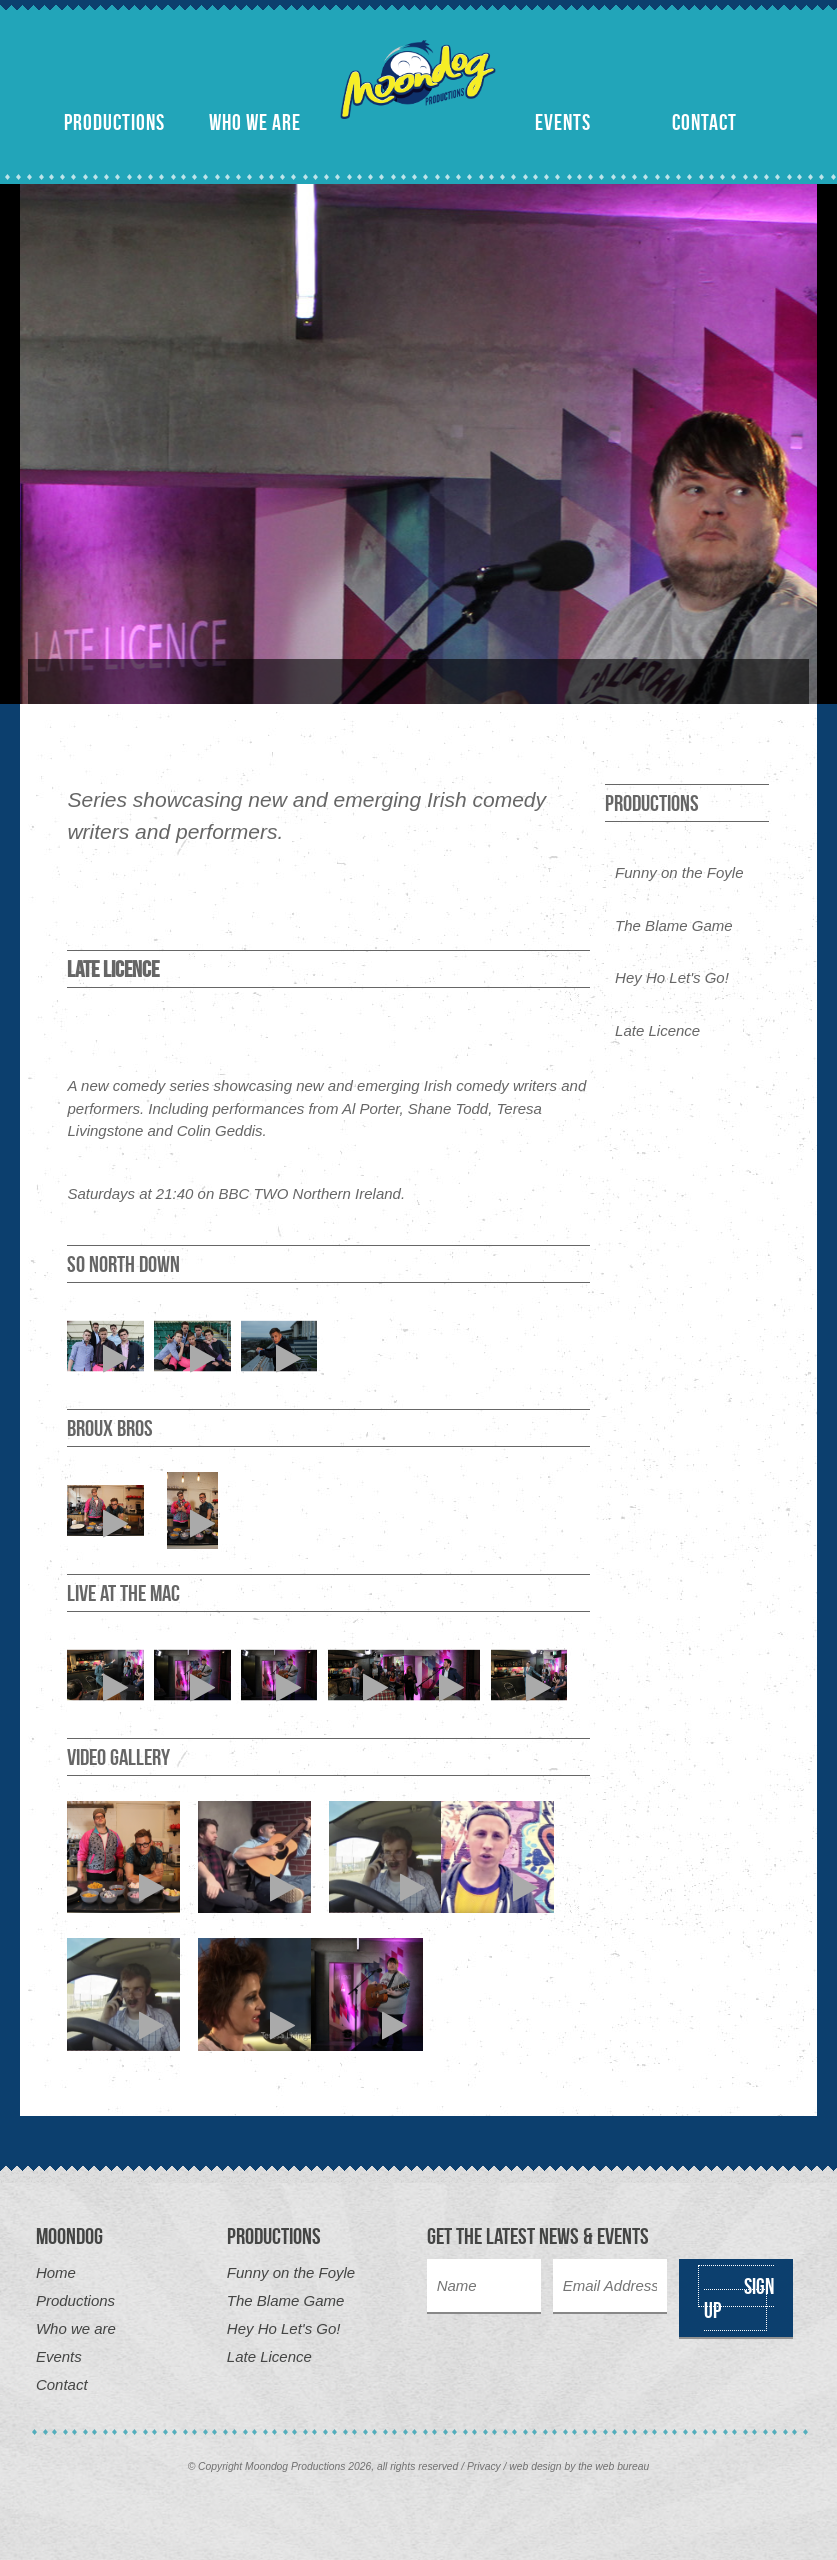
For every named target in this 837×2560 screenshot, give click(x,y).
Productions (114, 122)
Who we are (255, 122)
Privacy (484, 2466)
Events (563, 122)
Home (56, 2272)
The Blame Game (674, 925)
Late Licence (657, 1030)
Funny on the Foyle (679, 872)
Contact (704, 122)
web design (535, 2466)
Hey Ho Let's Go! (672, 977)
